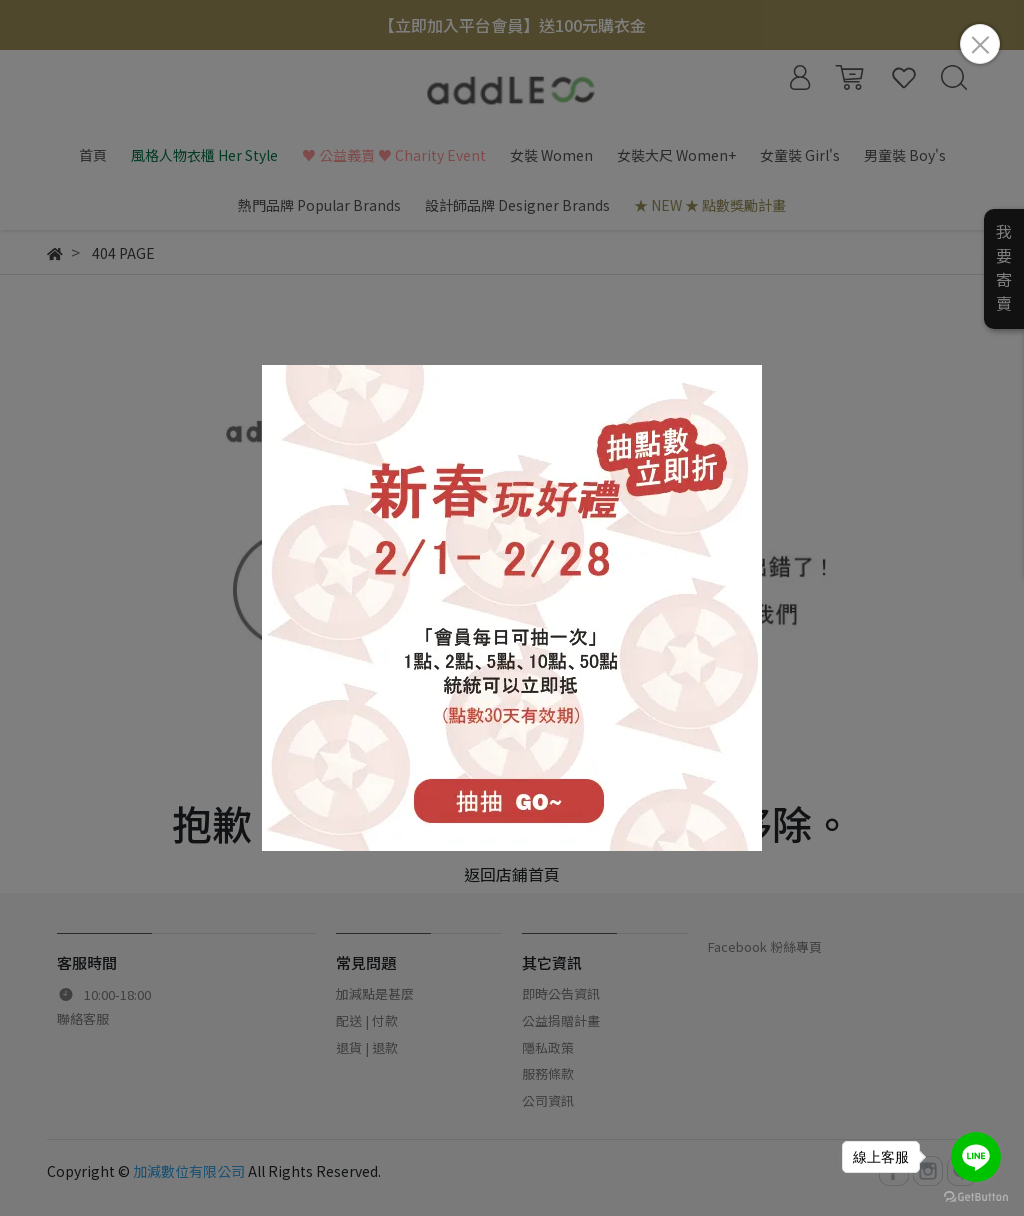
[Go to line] (976, 1157)
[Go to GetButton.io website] (976, 1195)
